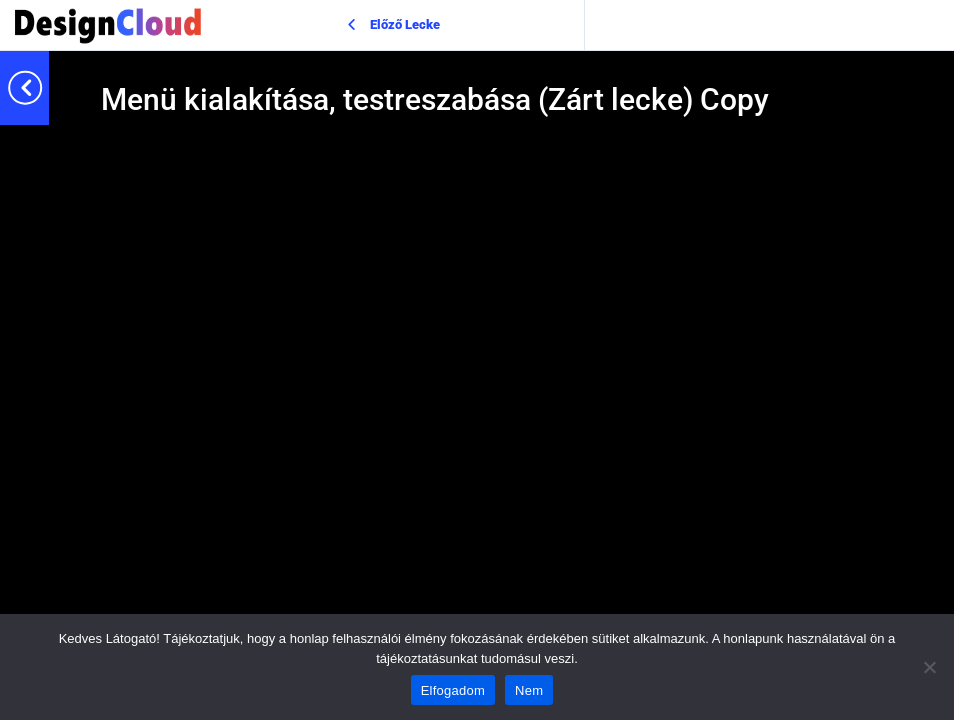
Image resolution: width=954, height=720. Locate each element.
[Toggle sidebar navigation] (43, 87)
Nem (529, 690)
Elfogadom (453, 690)
